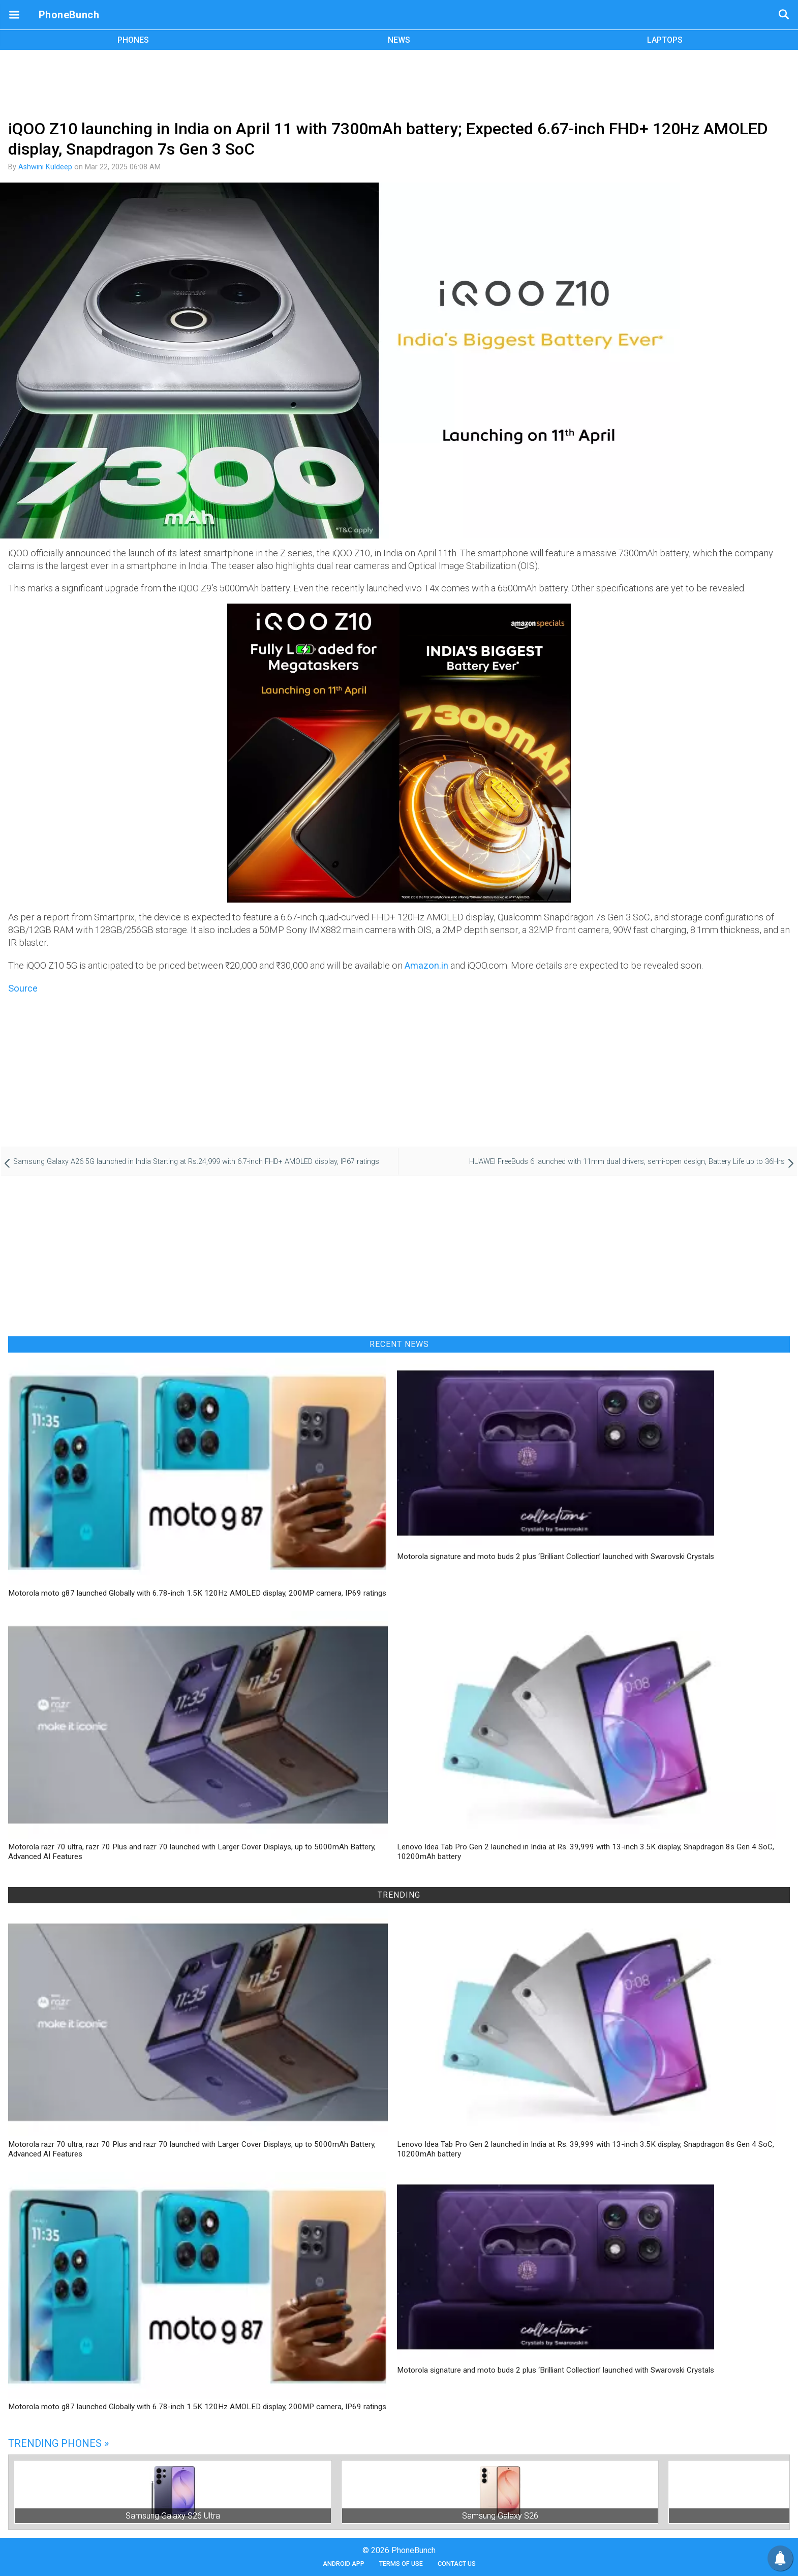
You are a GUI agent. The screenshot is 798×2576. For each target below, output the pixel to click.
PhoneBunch (69, 15)
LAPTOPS (665, 40)
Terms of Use (401, 2563)
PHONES (133, 40)
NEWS (399, 40)
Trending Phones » (58, 2443)
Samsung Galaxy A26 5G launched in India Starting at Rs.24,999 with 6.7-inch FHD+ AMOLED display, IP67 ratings (196, 1161)
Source (23, 988)
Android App (343, 2563)
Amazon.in (426, 965)
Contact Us (457, 2563)
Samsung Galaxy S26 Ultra (173, 2516)
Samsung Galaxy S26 (500, 2516)
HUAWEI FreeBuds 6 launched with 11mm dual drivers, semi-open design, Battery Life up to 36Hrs (627, 1161)
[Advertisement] (399, 82)
